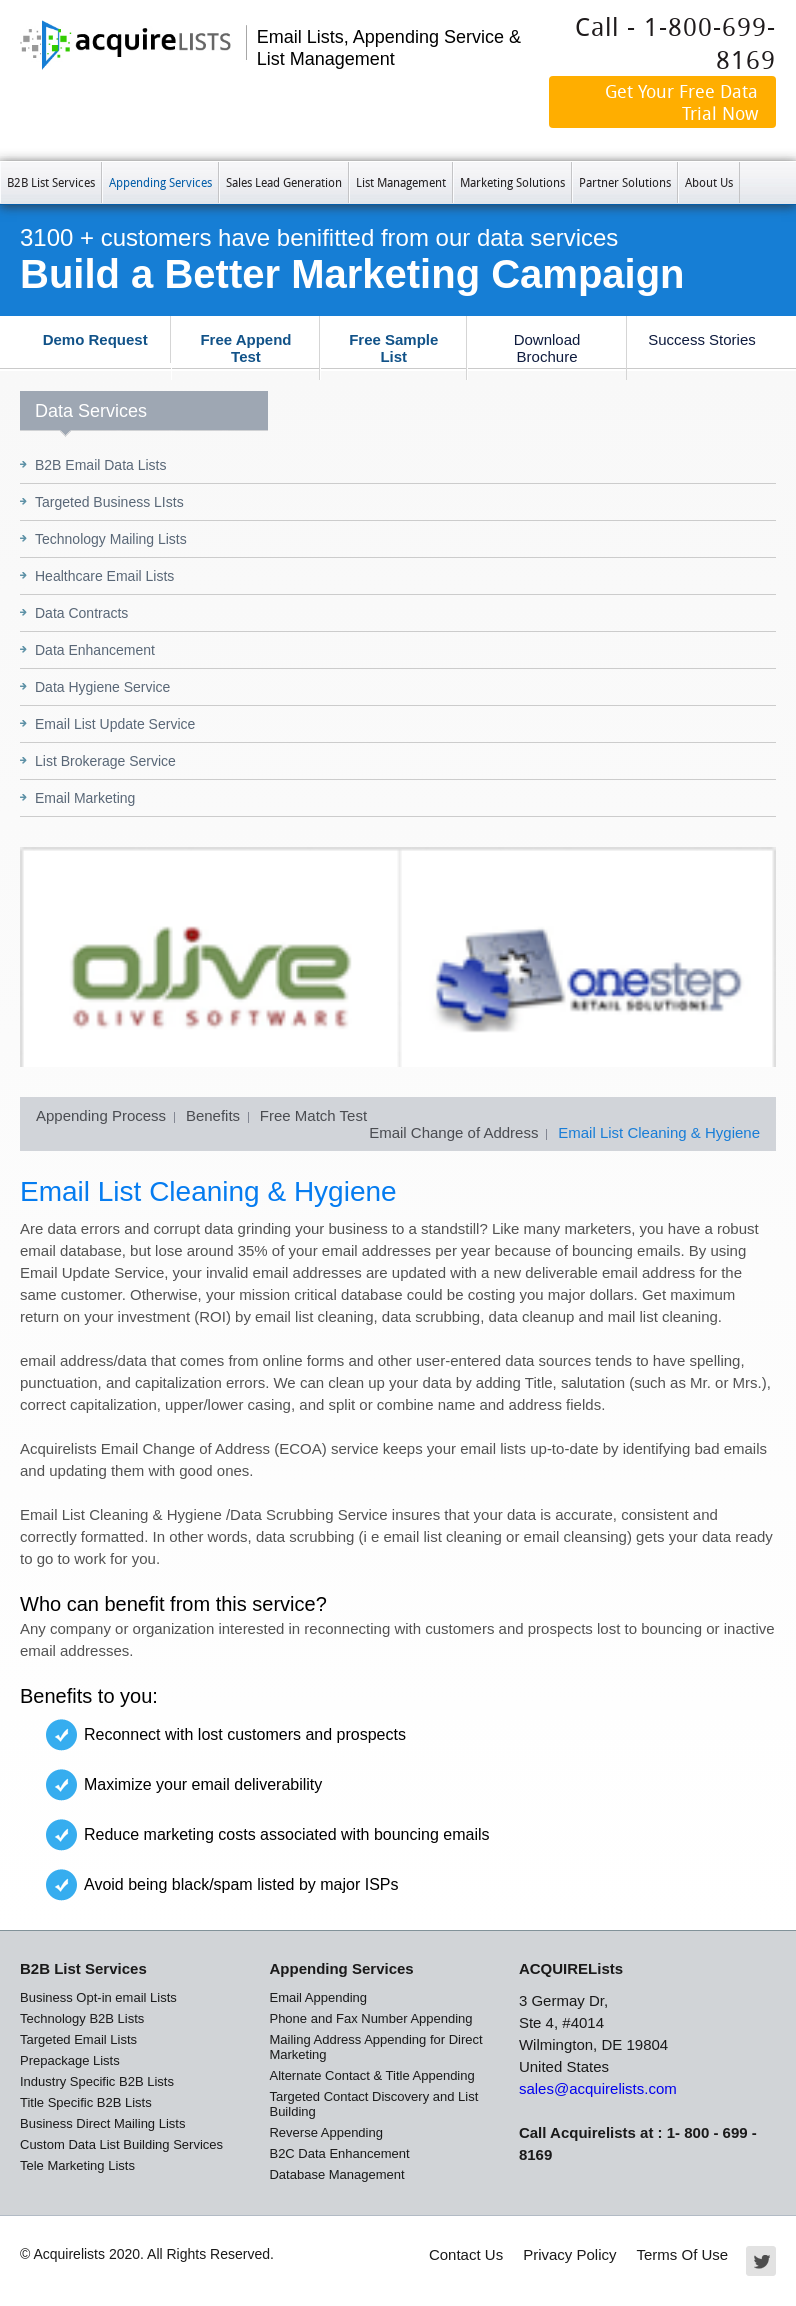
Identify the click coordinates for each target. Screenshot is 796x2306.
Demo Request (95, 339)
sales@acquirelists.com (598, 2088)
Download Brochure (547, 348)
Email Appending (318, 1997)
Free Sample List (393, 348)
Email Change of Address (453, 1132)
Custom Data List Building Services (121, 2144)
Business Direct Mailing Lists (102, 2123)
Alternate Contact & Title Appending (371, 2075)
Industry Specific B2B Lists (97, 2081)
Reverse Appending (325, 2132)
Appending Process (101, 1115)
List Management (401, 182)
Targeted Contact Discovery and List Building (373, 2104)
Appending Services (160, 182)
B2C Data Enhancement (339, 2153)
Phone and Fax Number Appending (370, 2018)
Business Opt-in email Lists (98, 1997)
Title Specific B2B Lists (86, 2102)
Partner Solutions (625, 182)
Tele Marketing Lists (77, 2165)
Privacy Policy (569, 2254)
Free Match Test (313, 1115)
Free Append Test (245, 348)
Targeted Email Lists (78, 2039)
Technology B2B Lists (82, 2018)
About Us (709, 182)
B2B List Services (51, 182)
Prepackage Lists (70, 2060)
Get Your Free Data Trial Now (681, 102)
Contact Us (466, 2254)
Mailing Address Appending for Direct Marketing (375, 2047)
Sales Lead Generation (284, 182)
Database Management (336, 2174)
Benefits (213, 1115)
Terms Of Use (683, 2254)
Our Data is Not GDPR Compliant (674, 134)
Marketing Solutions (512, 182)
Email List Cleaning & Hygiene (659, 1132)
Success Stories (702, 339)
